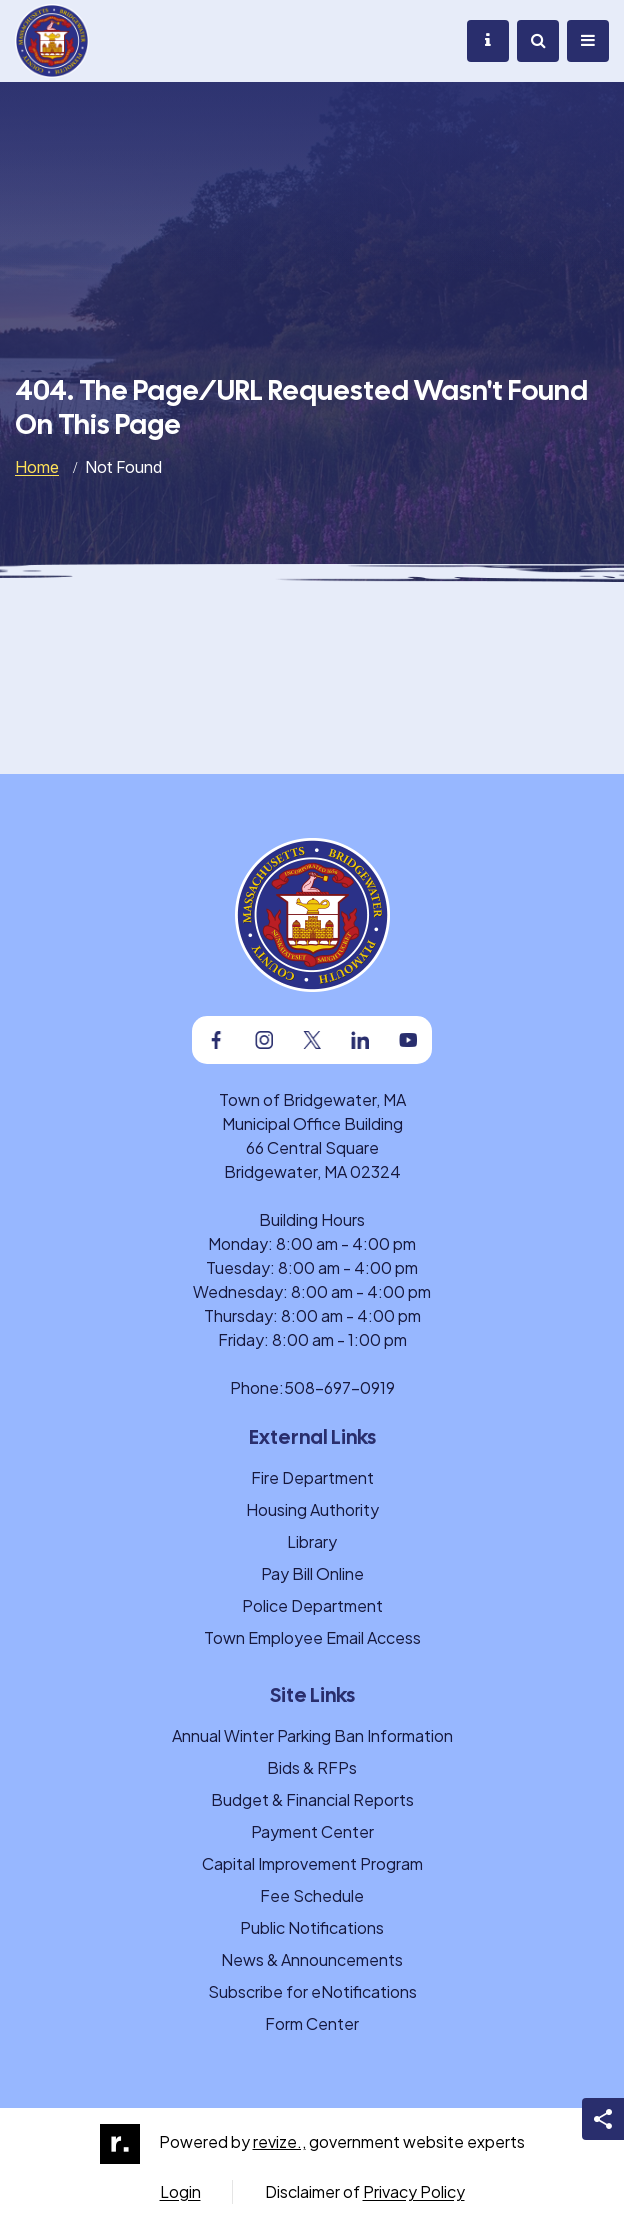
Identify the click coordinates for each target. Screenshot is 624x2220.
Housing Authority (312, 1509)
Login (180, 2191)
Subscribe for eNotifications (312, 1991)
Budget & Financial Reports (312, 1799)
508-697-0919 (339, 1387)
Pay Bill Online (312, 1573)
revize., (279, 2141)
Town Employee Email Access (312, 1637)
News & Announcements (312, 1959)
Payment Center (312, 1831)
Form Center (312, 2023)
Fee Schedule (312, 1895)
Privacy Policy (414, 2191)
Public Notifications (312, 1927)
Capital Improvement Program (312, 1863)
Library (312, 1541)
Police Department (312, 1605)
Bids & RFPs (312, 1767)
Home (37, 467)
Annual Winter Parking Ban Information (312, 1735)
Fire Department (312, 1477)
